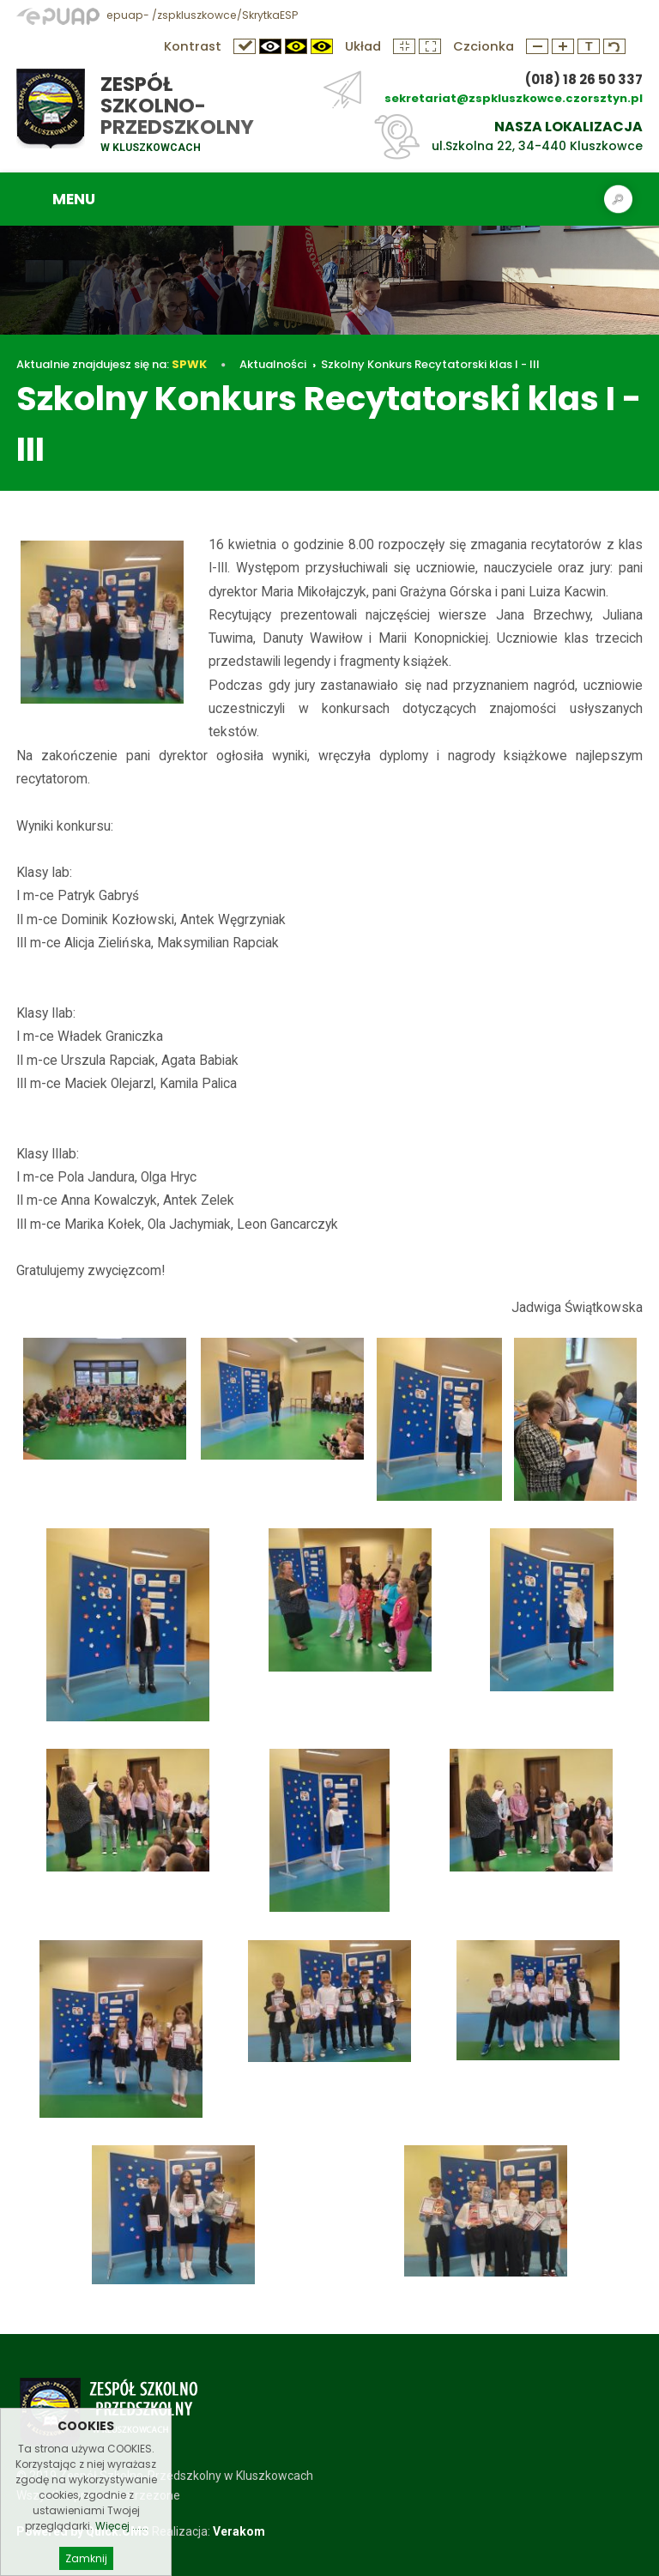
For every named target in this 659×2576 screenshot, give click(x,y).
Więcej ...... (121, 2550)
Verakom (239, 2531)
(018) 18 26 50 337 (584, 79)
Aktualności (272, 364)
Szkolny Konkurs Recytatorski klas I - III (430, 364)
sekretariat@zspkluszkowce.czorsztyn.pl (513, 98)
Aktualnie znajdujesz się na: (111, 364)
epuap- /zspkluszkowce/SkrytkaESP (157, 15)
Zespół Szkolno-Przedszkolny (177, 105)
